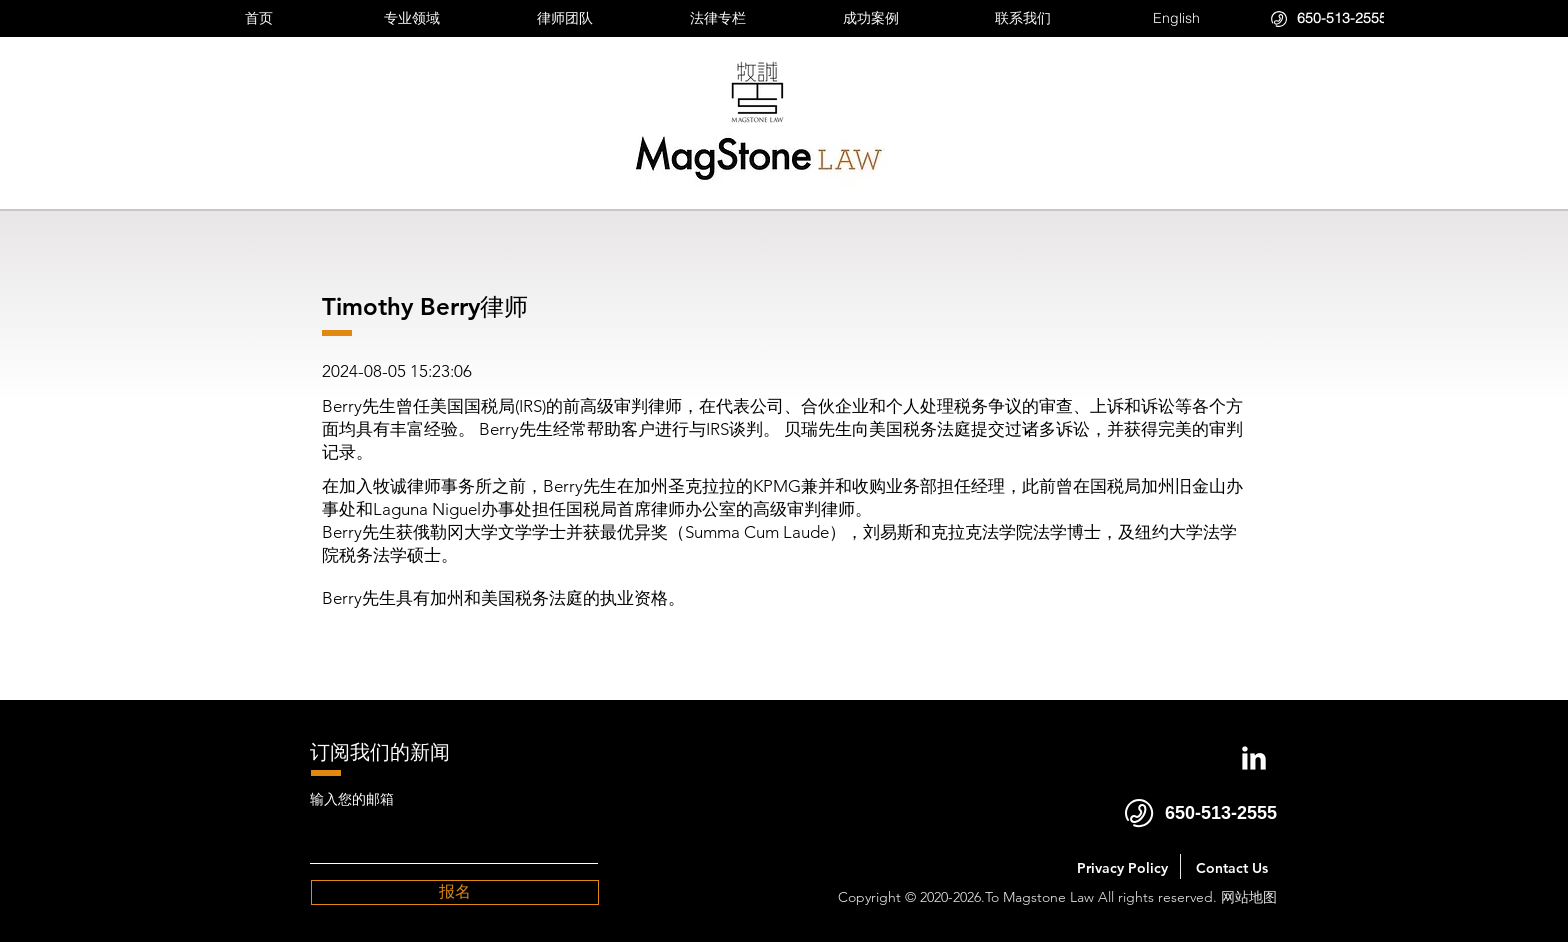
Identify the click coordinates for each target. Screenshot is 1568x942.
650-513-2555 (1221, 813)
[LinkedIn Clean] (1254, 758)
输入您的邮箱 (352, 799)
